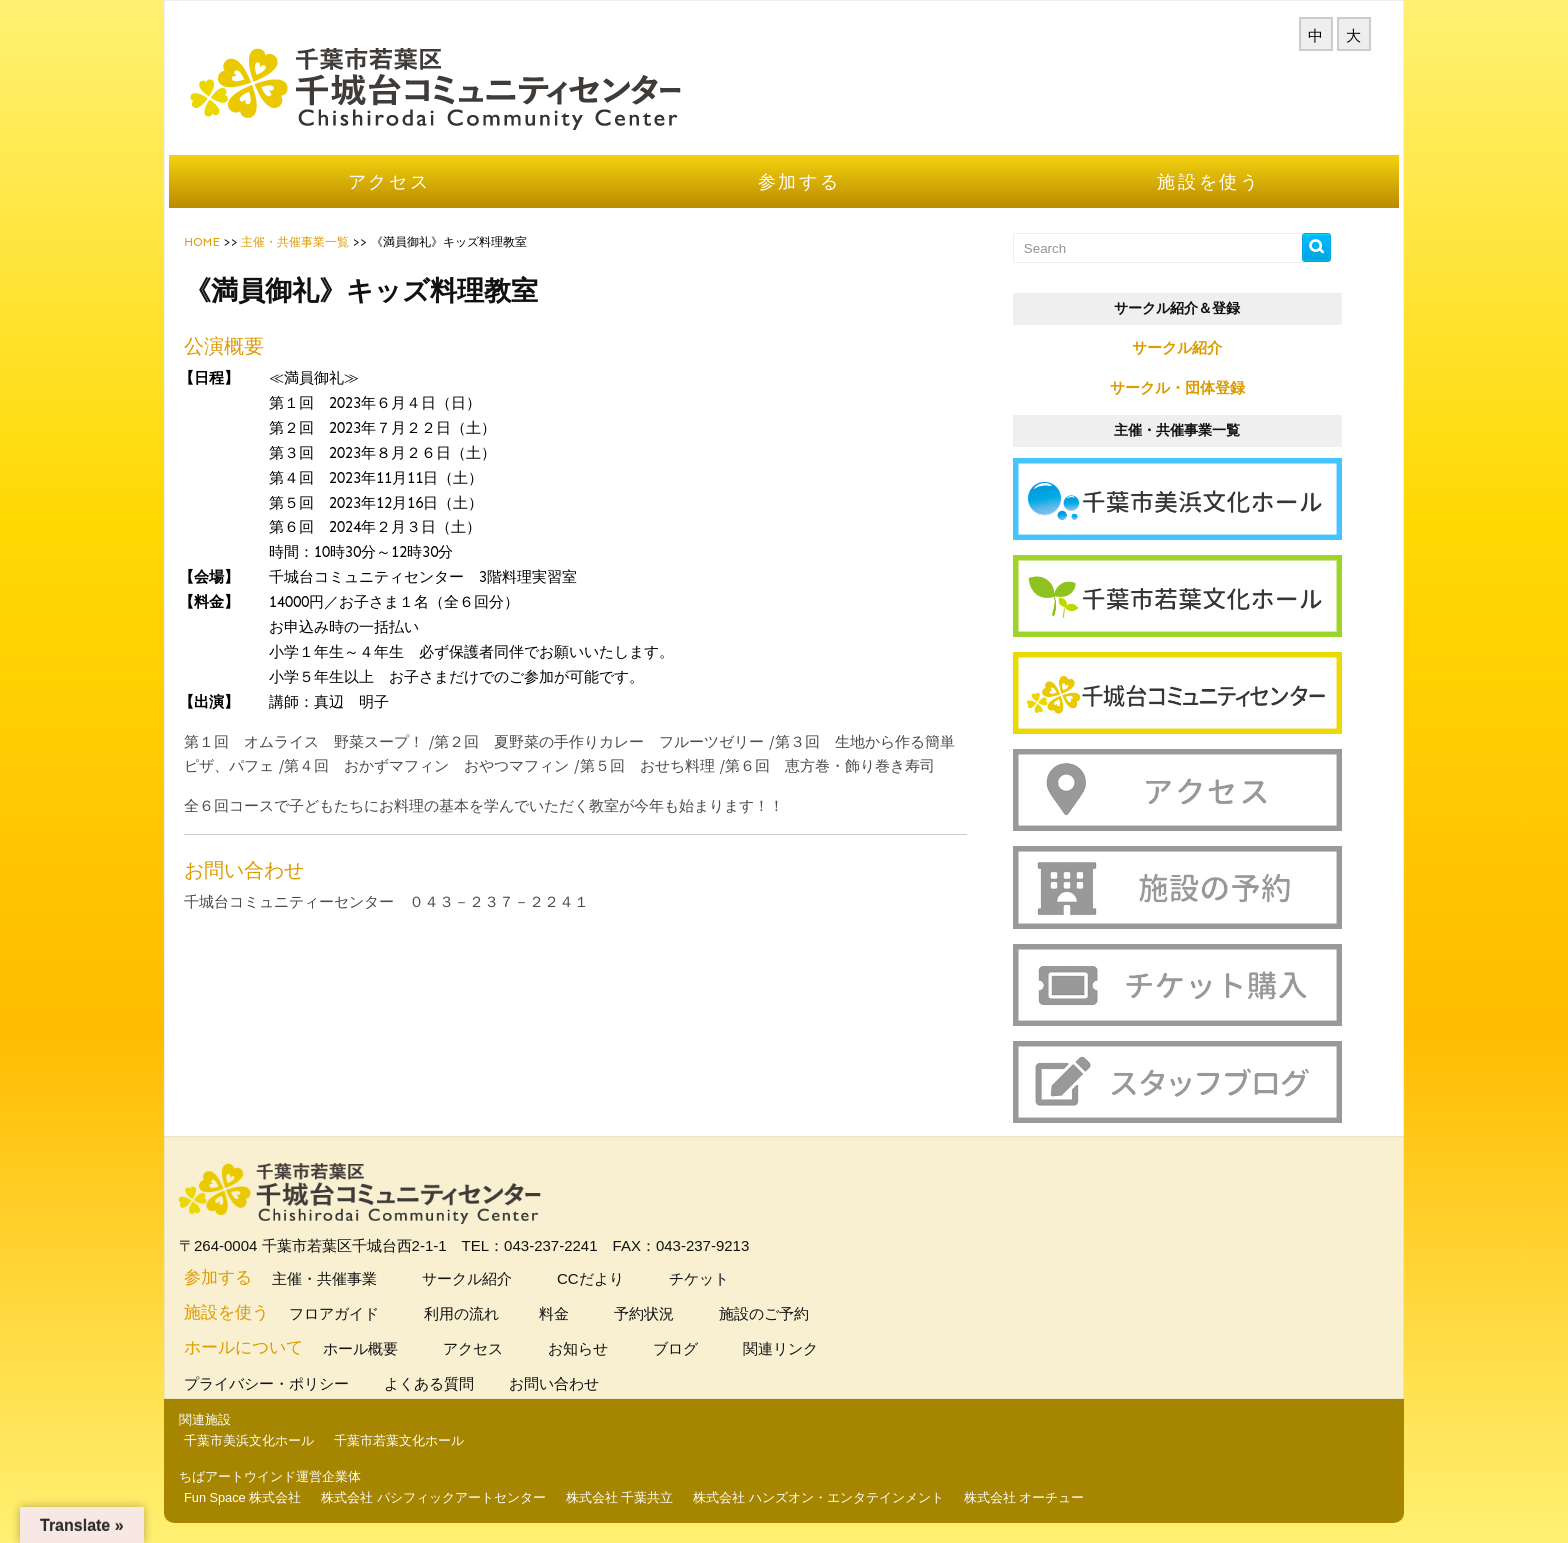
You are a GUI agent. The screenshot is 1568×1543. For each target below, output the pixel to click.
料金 (554, 1313)
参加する (799, 181)
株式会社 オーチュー (1024, 1497)
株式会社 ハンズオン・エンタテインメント (818, 1497)
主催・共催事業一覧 (295, 242)
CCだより (588, 1278)
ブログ (673, 1348)
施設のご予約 (761, 1313)
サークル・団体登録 (1177, 387)
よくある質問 (431, 1383)
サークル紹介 (1177, 347)
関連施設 (205, 1419)
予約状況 (641, 1313)
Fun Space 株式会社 (242, 1497)
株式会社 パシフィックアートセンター (433, 1497)
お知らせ (575, 1348)
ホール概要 (358, 1348)
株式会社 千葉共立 (620, 1497)
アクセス (389, 181)
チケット (696, 1278)
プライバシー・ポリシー (269, 1383)
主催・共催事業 (322, 1278)
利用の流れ (459, 1313)
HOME (202, 242)
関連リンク (778, 1348)
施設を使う (1209, 181)
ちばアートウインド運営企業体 (270, 1476)
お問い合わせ (556, 1383)
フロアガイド (331, 1313)
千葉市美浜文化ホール (249, 1440)
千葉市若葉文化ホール (399, 1440)
